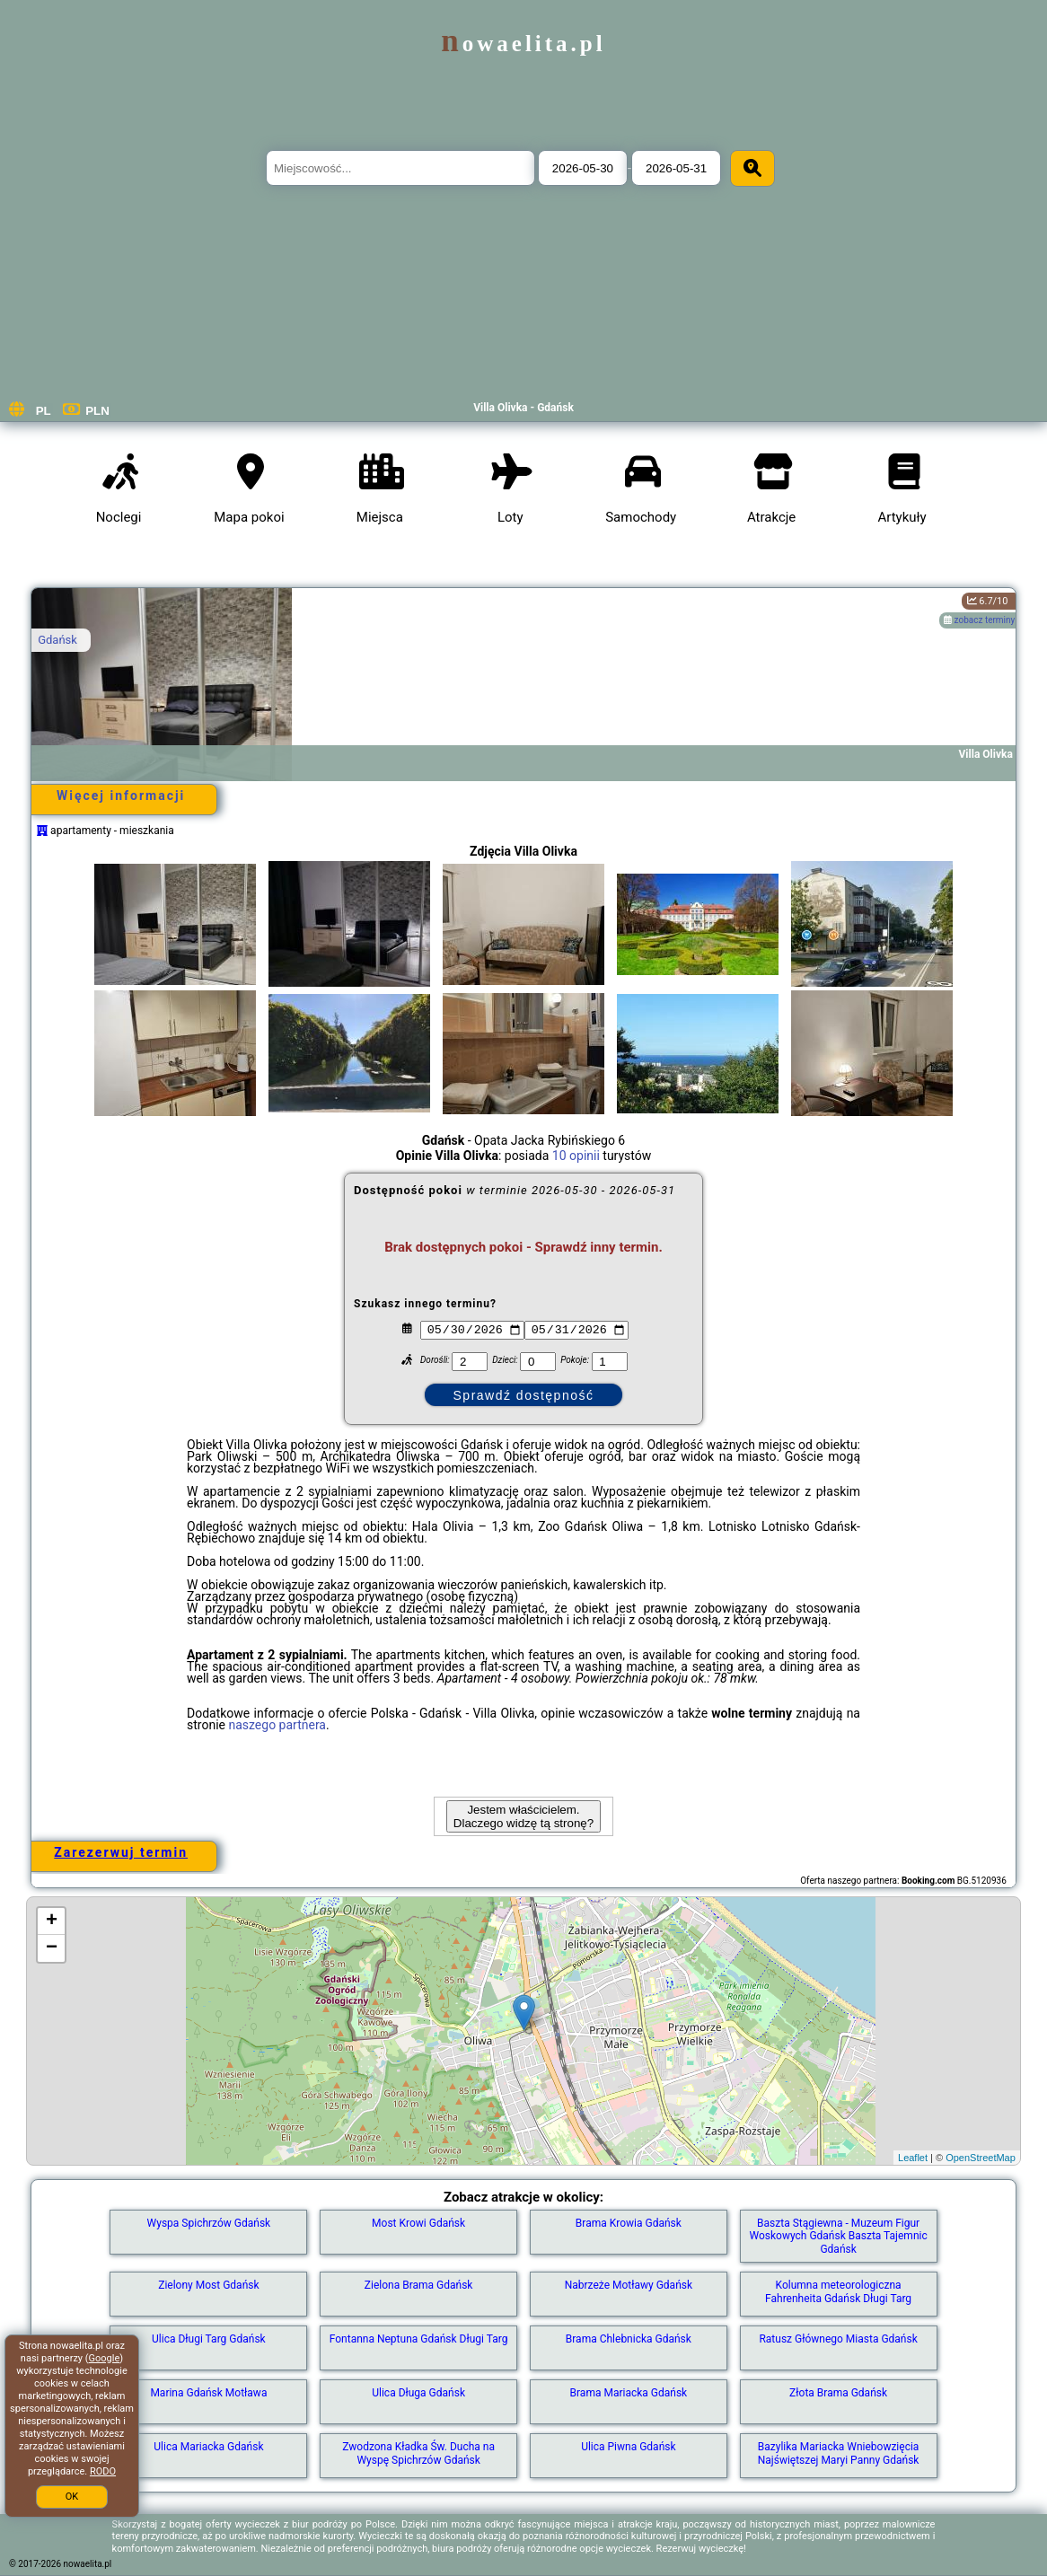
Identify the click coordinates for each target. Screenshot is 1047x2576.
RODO (103, 2471)
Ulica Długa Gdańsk (418, 2393)
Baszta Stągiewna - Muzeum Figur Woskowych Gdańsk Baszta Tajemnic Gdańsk (838, 2236)
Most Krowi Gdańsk (418, 2223)
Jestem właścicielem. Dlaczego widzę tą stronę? (523, 1816)
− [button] (51, 1948)
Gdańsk (57, 639)
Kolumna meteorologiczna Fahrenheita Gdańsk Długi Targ (838, 2291)
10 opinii (576, 1155)
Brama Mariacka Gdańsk (629, 2393)
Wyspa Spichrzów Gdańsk (209, 2223)
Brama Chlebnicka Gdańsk (628, 2339)
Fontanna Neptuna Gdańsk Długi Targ (419, 2339)
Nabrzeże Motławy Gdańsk (628, 2285)
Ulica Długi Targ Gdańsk (209, 2339)
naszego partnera (277, 1725)
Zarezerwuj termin (121, 1852)
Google (104, 2358)
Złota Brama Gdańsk (838, 2393)
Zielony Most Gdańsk (208, 2285)
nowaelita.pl (523, 43)
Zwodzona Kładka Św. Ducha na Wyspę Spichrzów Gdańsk (418, 2453)
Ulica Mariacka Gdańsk (208, 2446)
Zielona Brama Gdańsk (419, 2285)
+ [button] (51, 1921)
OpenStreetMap (981, 2157)
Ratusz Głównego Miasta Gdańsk (838, 2339)
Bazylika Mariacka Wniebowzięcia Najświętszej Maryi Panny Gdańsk (838, 2453)
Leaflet (913, 2157)
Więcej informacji (121, 795)
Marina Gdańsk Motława (208, 2393)
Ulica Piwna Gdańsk (628, 2446)
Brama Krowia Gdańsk (629, 2223)
